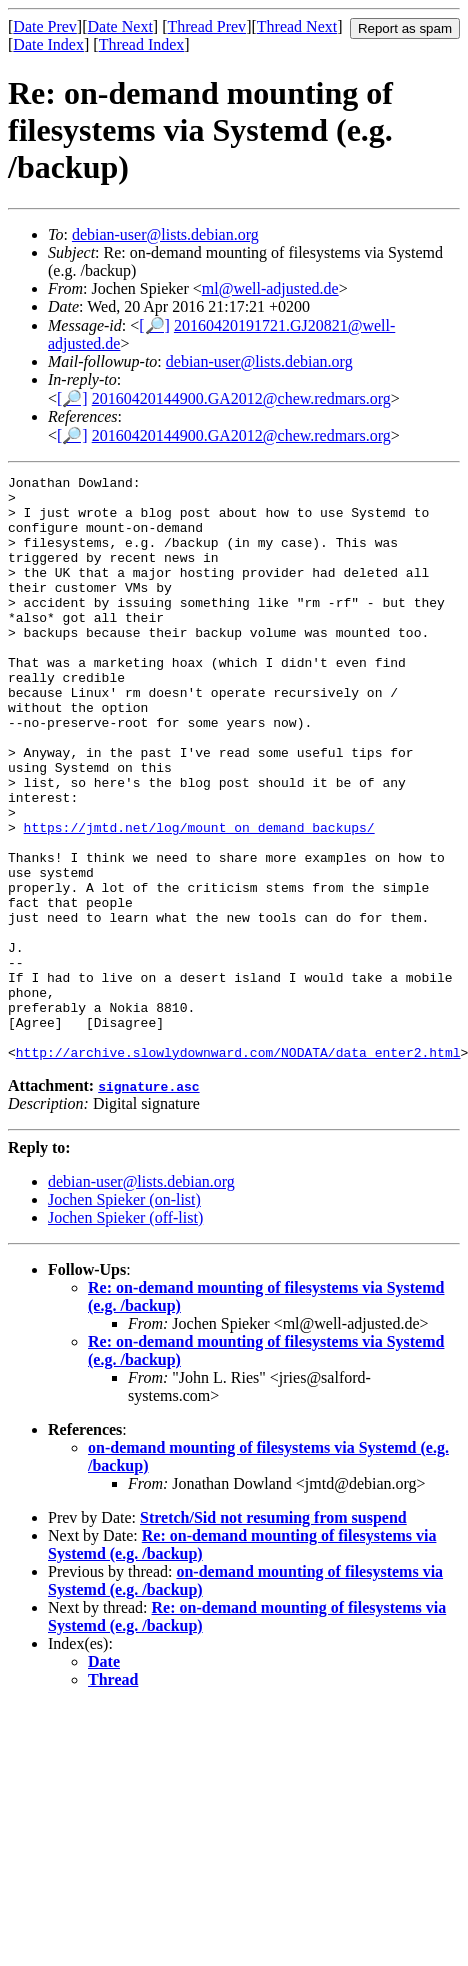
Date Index (48, 44)
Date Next (120, 26)
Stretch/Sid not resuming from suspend (273, 1634)
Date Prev (45, 26)
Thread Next (297, 26)
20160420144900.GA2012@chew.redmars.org (241, 398)
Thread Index (142, 44)
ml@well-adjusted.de (270, 288)
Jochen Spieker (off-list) (125, 1334)
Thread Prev (206, 26)
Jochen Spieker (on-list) (124, 1316)
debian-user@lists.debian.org (165, 234)
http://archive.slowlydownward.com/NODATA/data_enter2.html (238, 1169)
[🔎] (154, 325)
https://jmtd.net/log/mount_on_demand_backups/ (199, 899)
